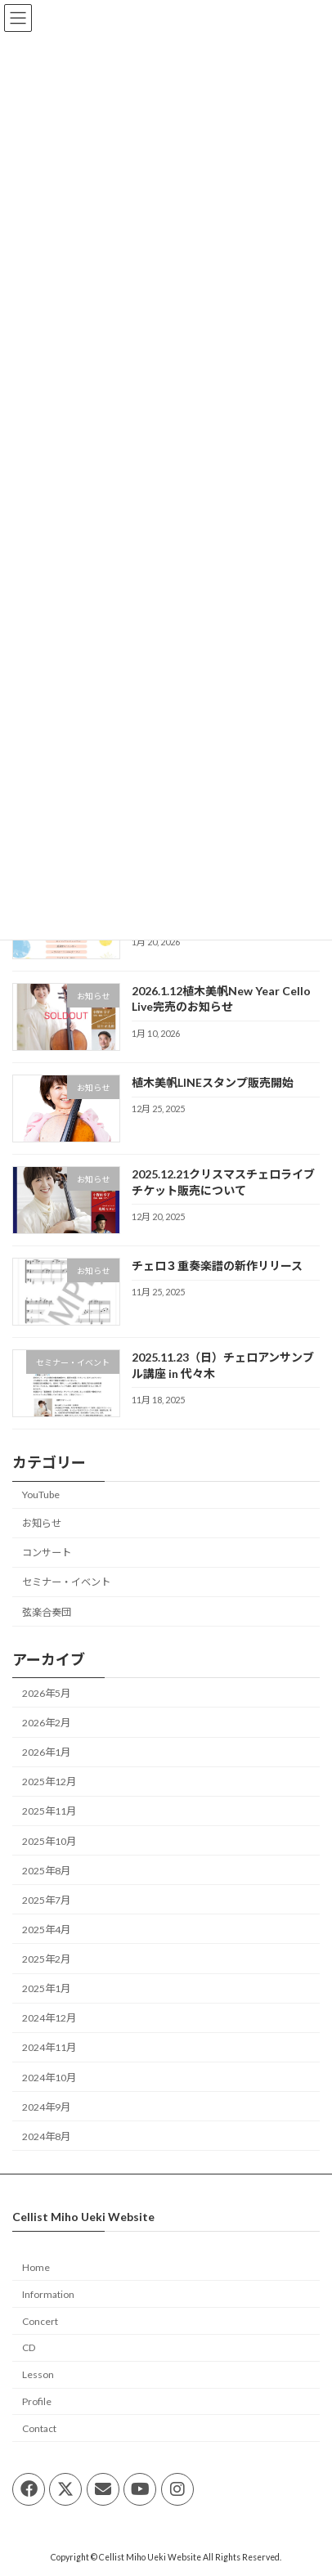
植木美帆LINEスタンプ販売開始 (213, 1082)
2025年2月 (46, 1959)
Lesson (38, 2374)
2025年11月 (49, 1811)
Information (48, 2294)
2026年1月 (46, 1752)
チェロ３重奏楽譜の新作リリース (217, 1265)
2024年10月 (49, 2077)
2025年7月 (46, 1899)
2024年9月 (46, 2106)
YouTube (41, 1494)
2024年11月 (49, 2047)
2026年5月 (46, 1693)
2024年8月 (46, 2135)
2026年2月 (46, 1723)
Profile (37, 2401)
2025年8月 (46, 1870)
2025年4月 (46, 1929)
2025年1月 (46, 1988)
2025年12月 (49, 1781)
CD (28, 2347)
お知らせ (41, 1523)
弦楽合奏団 (46, 1611)
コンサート (46, 1552)
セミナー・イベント (66, 1582)
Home (36, 2267)
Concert (40, 2321)
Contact (39, 2428)
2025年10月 (49, 1840)
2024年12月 (49, 2018)
